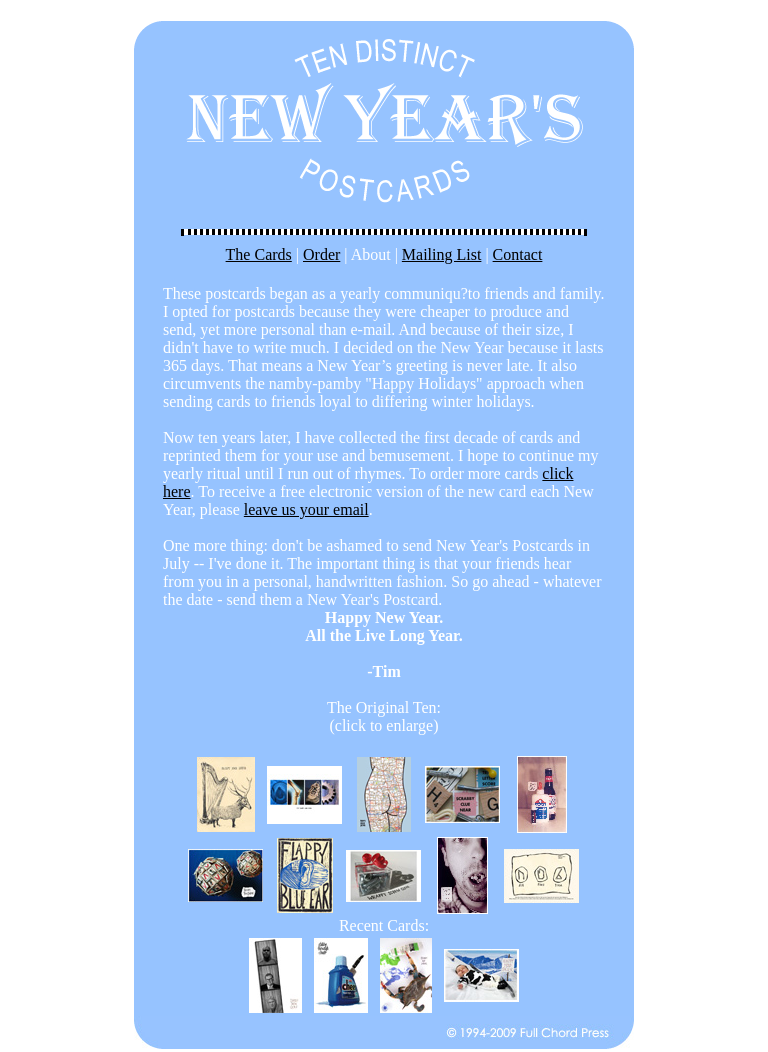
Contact (518, 254)
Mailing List (442, 254)
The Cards (259, 254)
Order (321, 254)
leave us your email (306, 509)
